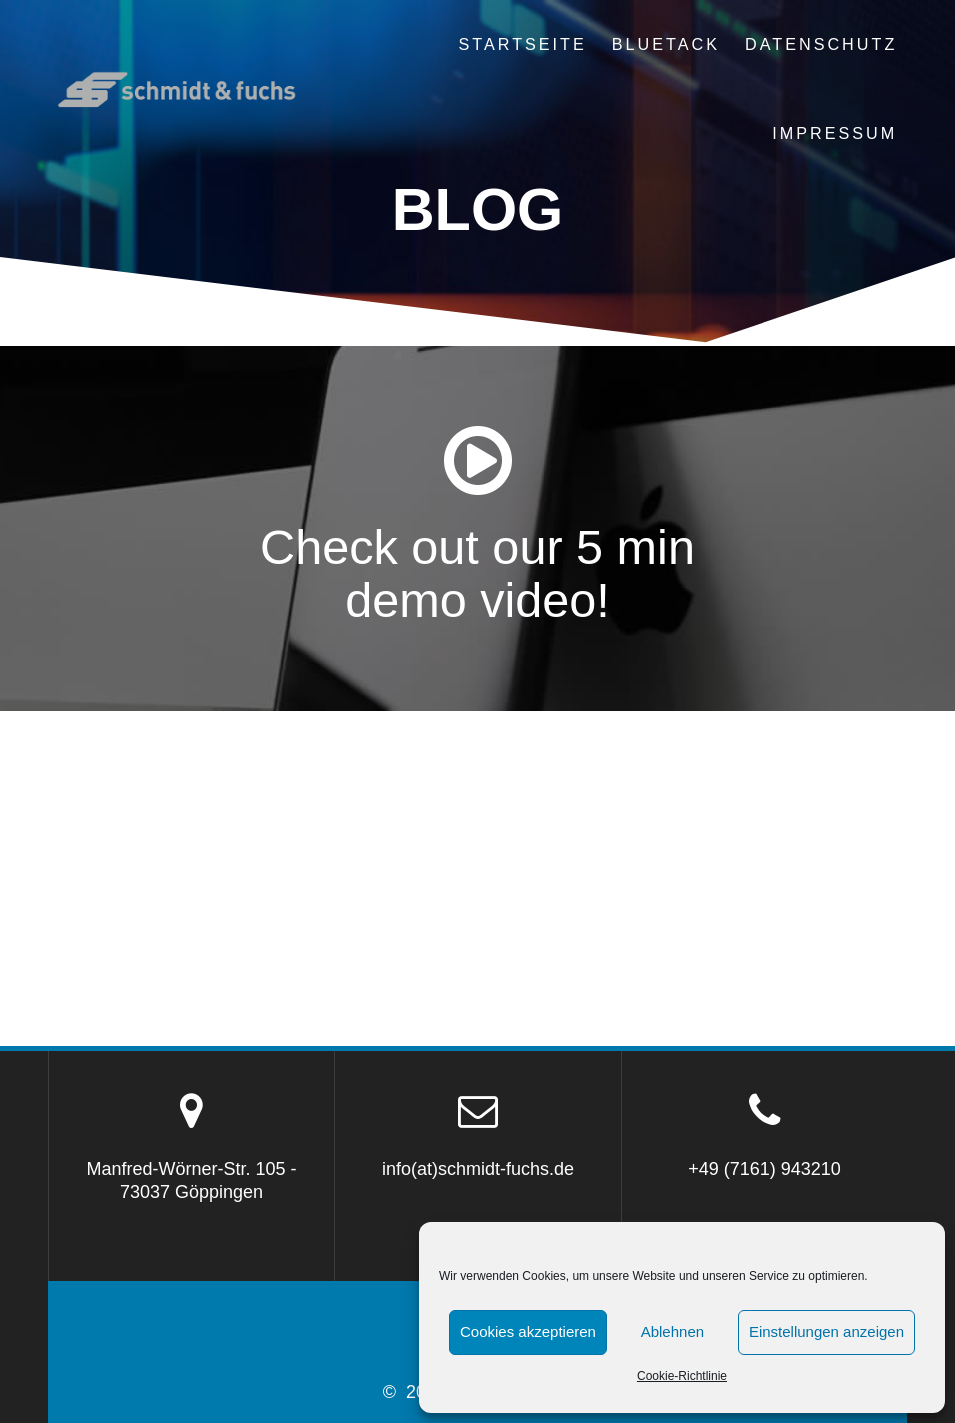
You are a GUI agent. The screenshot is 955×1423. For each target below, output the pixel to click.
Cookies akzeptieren (528, 1331)
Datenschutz (821, 44)
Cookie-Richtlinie (682, 1376)
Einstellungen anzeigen (826, 1331)
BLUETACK (666, 44)
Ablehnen (672, 1331)
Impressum (834, 133)
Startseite (522, 44)
